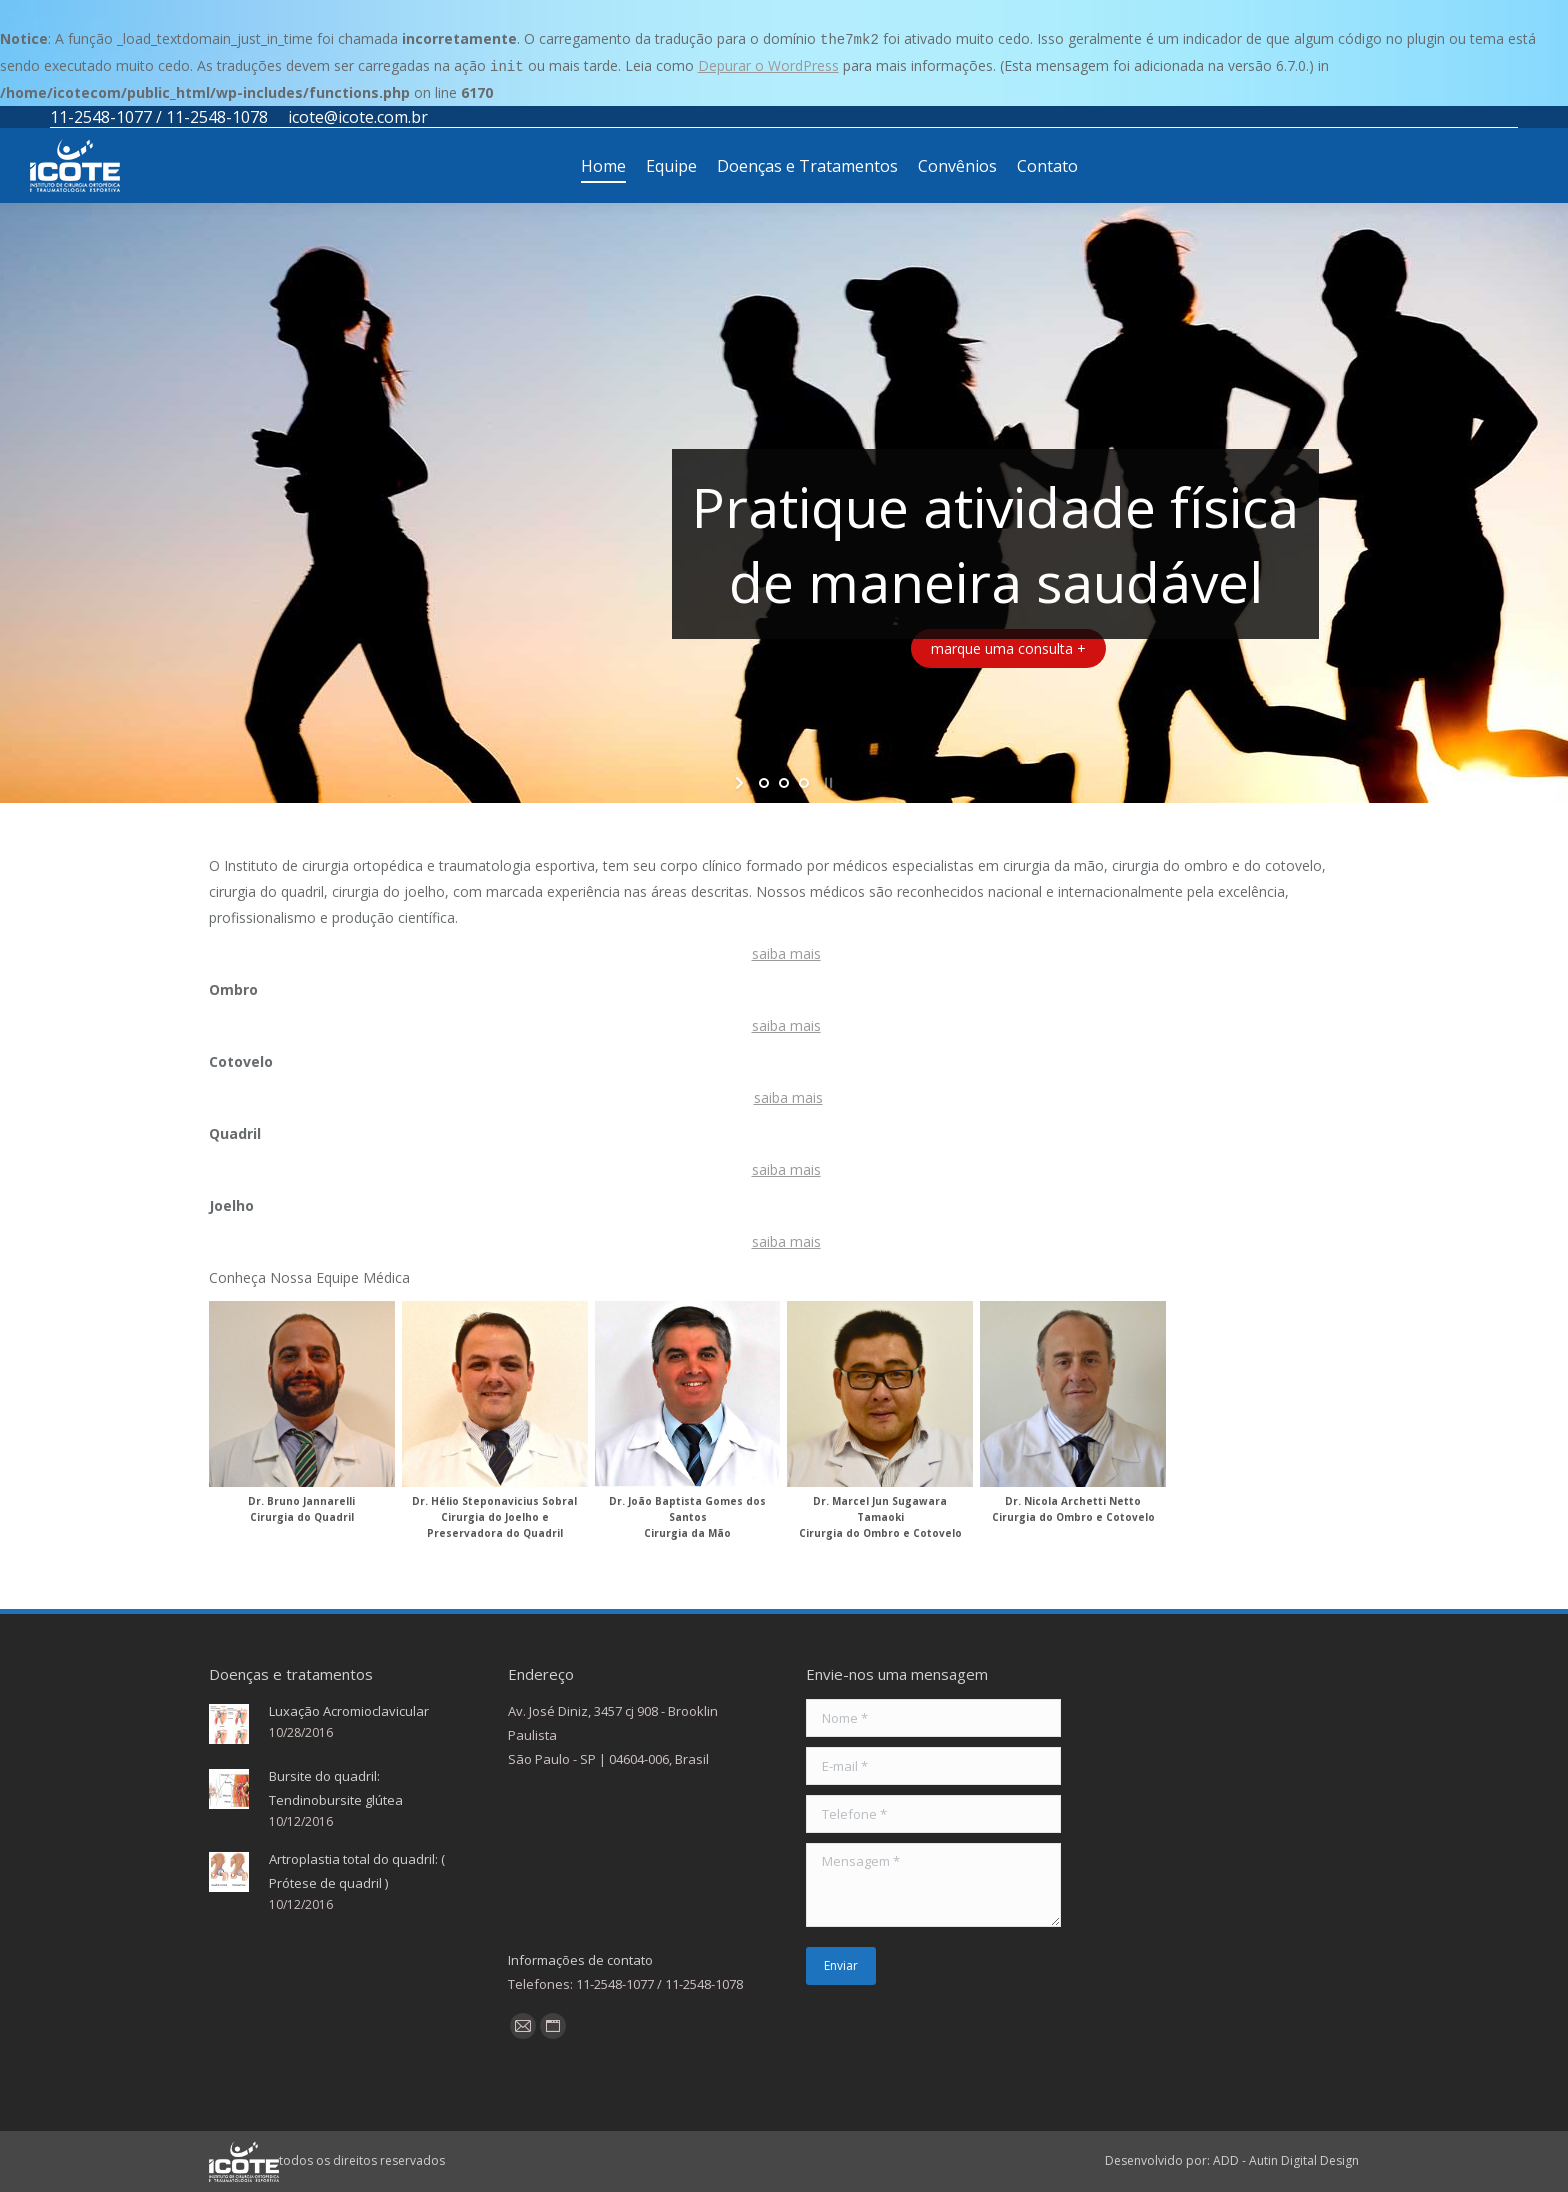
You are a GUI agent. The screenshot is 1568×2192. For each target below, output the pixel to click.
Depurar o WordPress (768, 65)
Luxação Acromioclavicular (349, 1711)
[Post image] (229, 1724)
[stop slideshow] (826, 783)
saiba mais (786, 953)
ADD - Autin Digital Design (1286, 2160)
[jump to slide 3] (804, 783)
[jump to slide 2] (784, 783)
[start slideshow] (741, 783)
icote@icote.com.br (358, 117)
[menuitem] (603, 165)
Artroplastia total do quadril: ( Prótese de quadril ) (357, 1871)
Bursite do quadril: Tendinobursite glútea (336, 1788)
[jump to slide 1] (764, 783)
